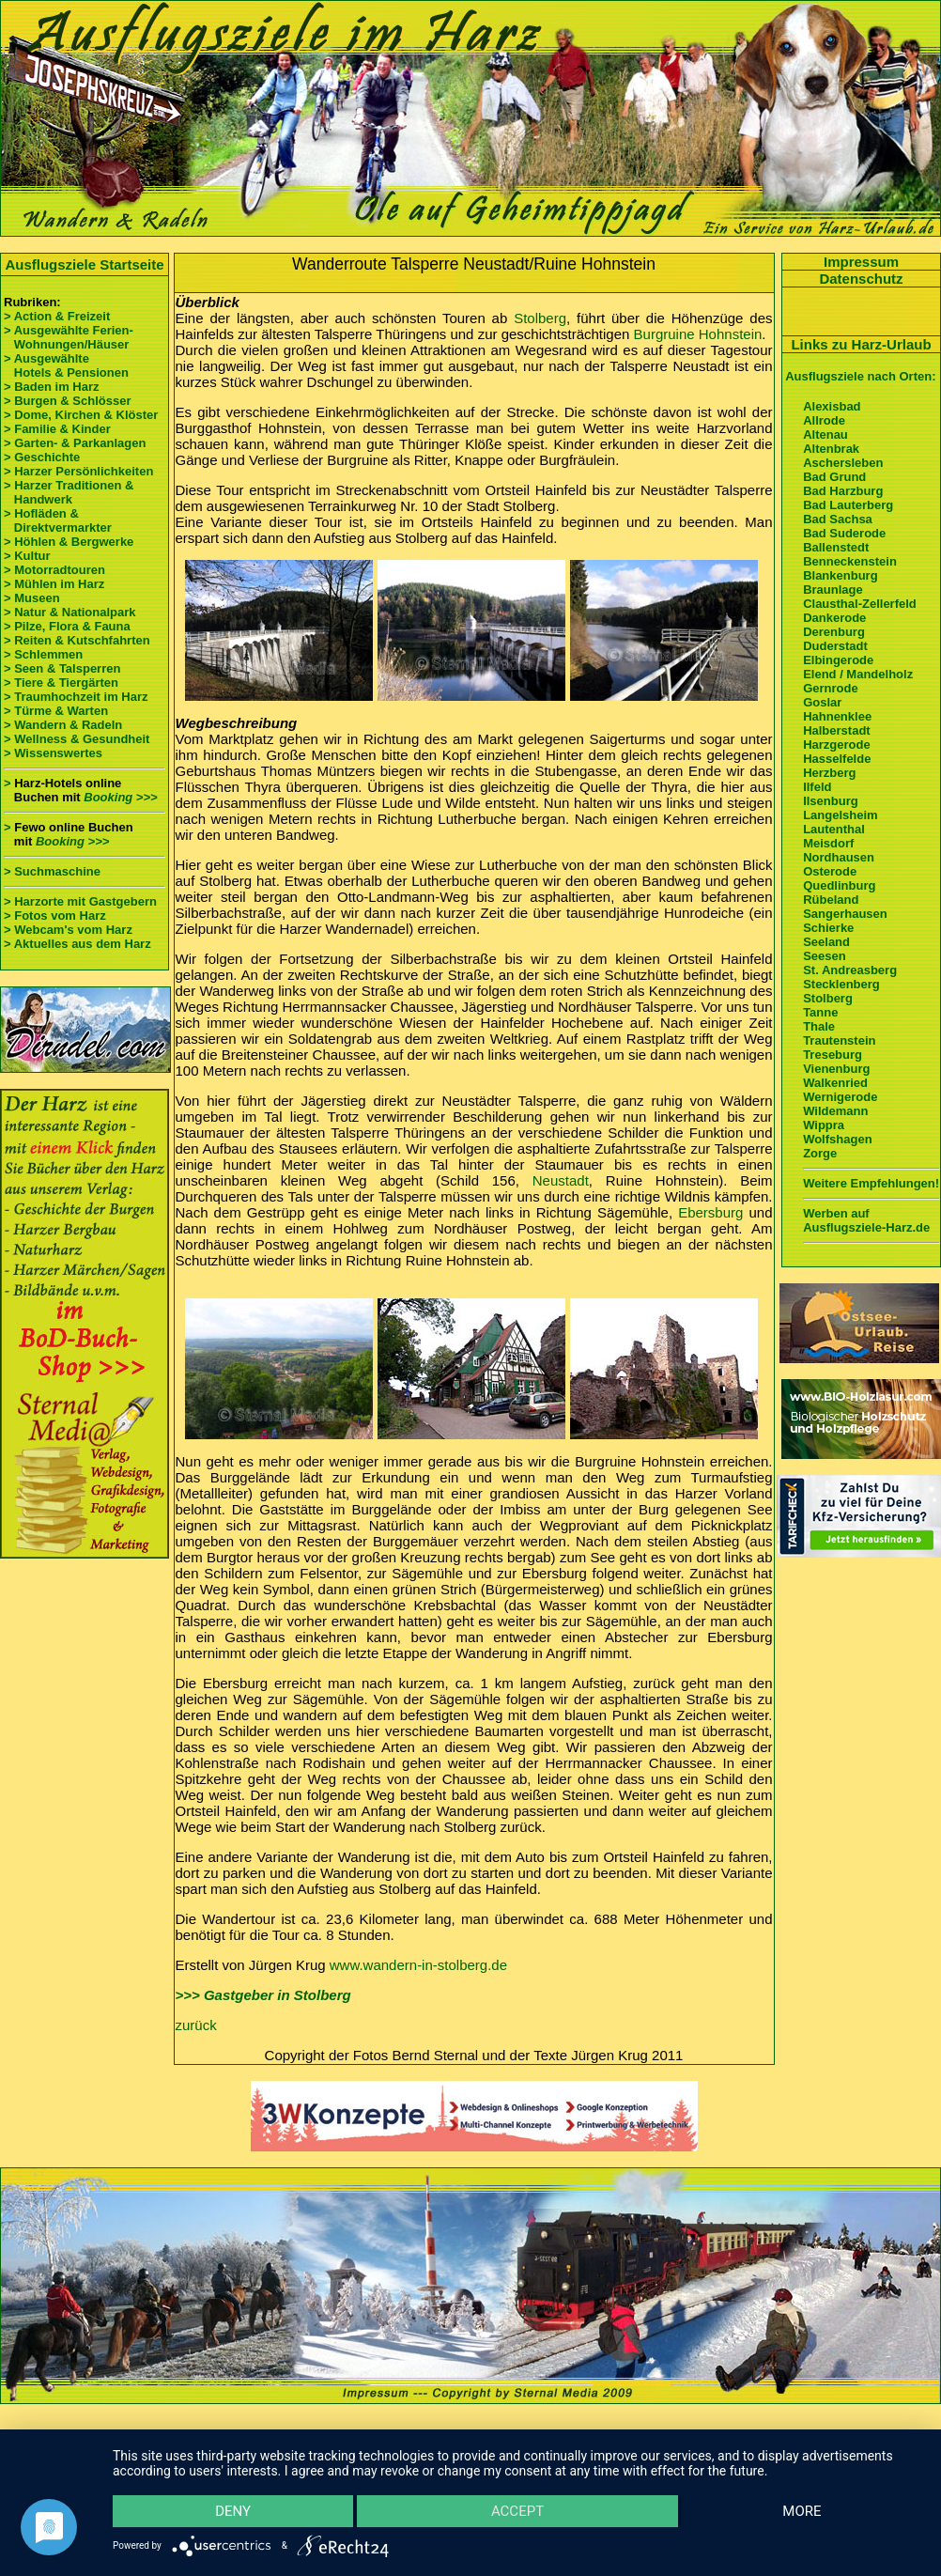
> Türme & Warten (56, 711)
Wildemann (835, 1111)
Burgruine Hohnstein (698, 334)
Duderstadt (835, 646)
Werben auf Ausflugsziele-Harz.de (866, 1220)
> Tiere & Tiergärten (61, 682)
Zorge (820, 1153)
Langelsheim (840, 815)
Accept (517, 2510)
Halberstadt (837, 730)
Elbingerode (838, 660)
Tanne (820, 1012)
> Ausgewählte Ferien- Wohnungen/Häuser (70, 337)
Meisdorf (828, 843)
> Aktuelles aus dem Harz (77, 944)
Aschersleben (843, 463)
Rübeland (830, 899)
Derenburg (834, 632)
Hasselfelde (837, 759)
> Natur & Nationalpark (70, 612)
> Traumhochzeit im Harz (76, 697)
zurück (196, 2025)
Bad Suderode (844, 533)
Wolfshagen (837, 1139)
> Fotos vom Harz (55, 915)
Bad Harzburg (843, 491)
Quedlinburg (839, 885)
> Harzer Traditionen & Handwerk (68, 492)
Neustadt (560, 1180)
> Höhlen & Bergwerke (68, 542)
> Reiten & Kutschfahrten (77, 640)
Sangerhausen (845, 914)
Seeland (826, 942)
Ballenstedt (836, 547)
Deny (234, 2510)
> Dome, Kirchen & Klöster (81, 415)
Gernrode (830, 688)
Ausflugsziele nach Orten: (860, 376)
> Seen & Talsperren (62, 668)
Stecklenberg (841, 984)
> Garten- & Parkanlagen (75, 443)
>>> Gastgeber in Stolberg (263, 1995)
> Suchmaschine (52, 871)
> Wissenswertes (53, 753)
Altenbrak (831, 449)
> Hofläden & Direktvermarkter (58, 520)
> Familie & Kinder (57, 429)
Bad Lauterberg (848, 505)
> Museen (32, 598)
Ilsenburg (830, 801)
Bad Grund (834, 477)
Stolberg (540, 318)
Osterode (829, 871)
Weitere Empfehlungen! (871, 1183)
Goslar (822, 702)
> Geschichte (42, 457)
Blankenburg (840, 575)
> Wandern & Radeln (63, 725)
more (800, 2510)
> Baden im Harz (52, 387)
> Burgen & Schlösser (67, 401)
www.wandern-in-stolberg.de (418, 1965)
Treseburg (832, 1054)
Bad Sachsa (837, 519)
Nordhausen (838, 857)
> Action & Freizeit (57, 316)
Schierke (828, 928)
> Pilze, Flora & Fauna (67, 626)
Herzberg (829, 773)
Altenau (825, 434)
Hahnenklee (837, 716)
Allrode (824, 420)
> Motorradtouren (54, 570)
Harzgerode (837, 744)
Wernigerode (840, 1097)
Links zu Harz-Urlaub (861, 344)
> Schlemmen (43, 654)
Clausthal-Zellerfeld (860, 604)
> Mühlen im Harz (54, 584)
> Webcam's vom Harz (68, 930)
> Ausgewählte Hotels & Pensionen (66, 365)
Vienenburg (836, 1069)
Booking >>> (120, 797)
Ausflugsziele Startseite (84, 264)
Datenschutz (860, 279)
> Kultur (27, 556)
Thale (819, 1026)
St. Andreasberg (850, 970)
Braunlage (833, 589)
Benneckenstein (850, 561)
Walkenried (835, 1083)
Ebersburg (710, 1212)
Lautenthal (834, 829)
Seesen (824, 956)
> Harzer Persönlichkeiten (78, 471)
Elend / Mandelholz (858, 674)
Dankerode (834, 618)
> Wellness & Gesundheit (76, 739)
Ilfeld (817, 787)
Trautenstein (839, 1040)
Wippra (823, 1125)
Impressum (861, 262)
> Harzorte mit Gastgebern (80, 901)
